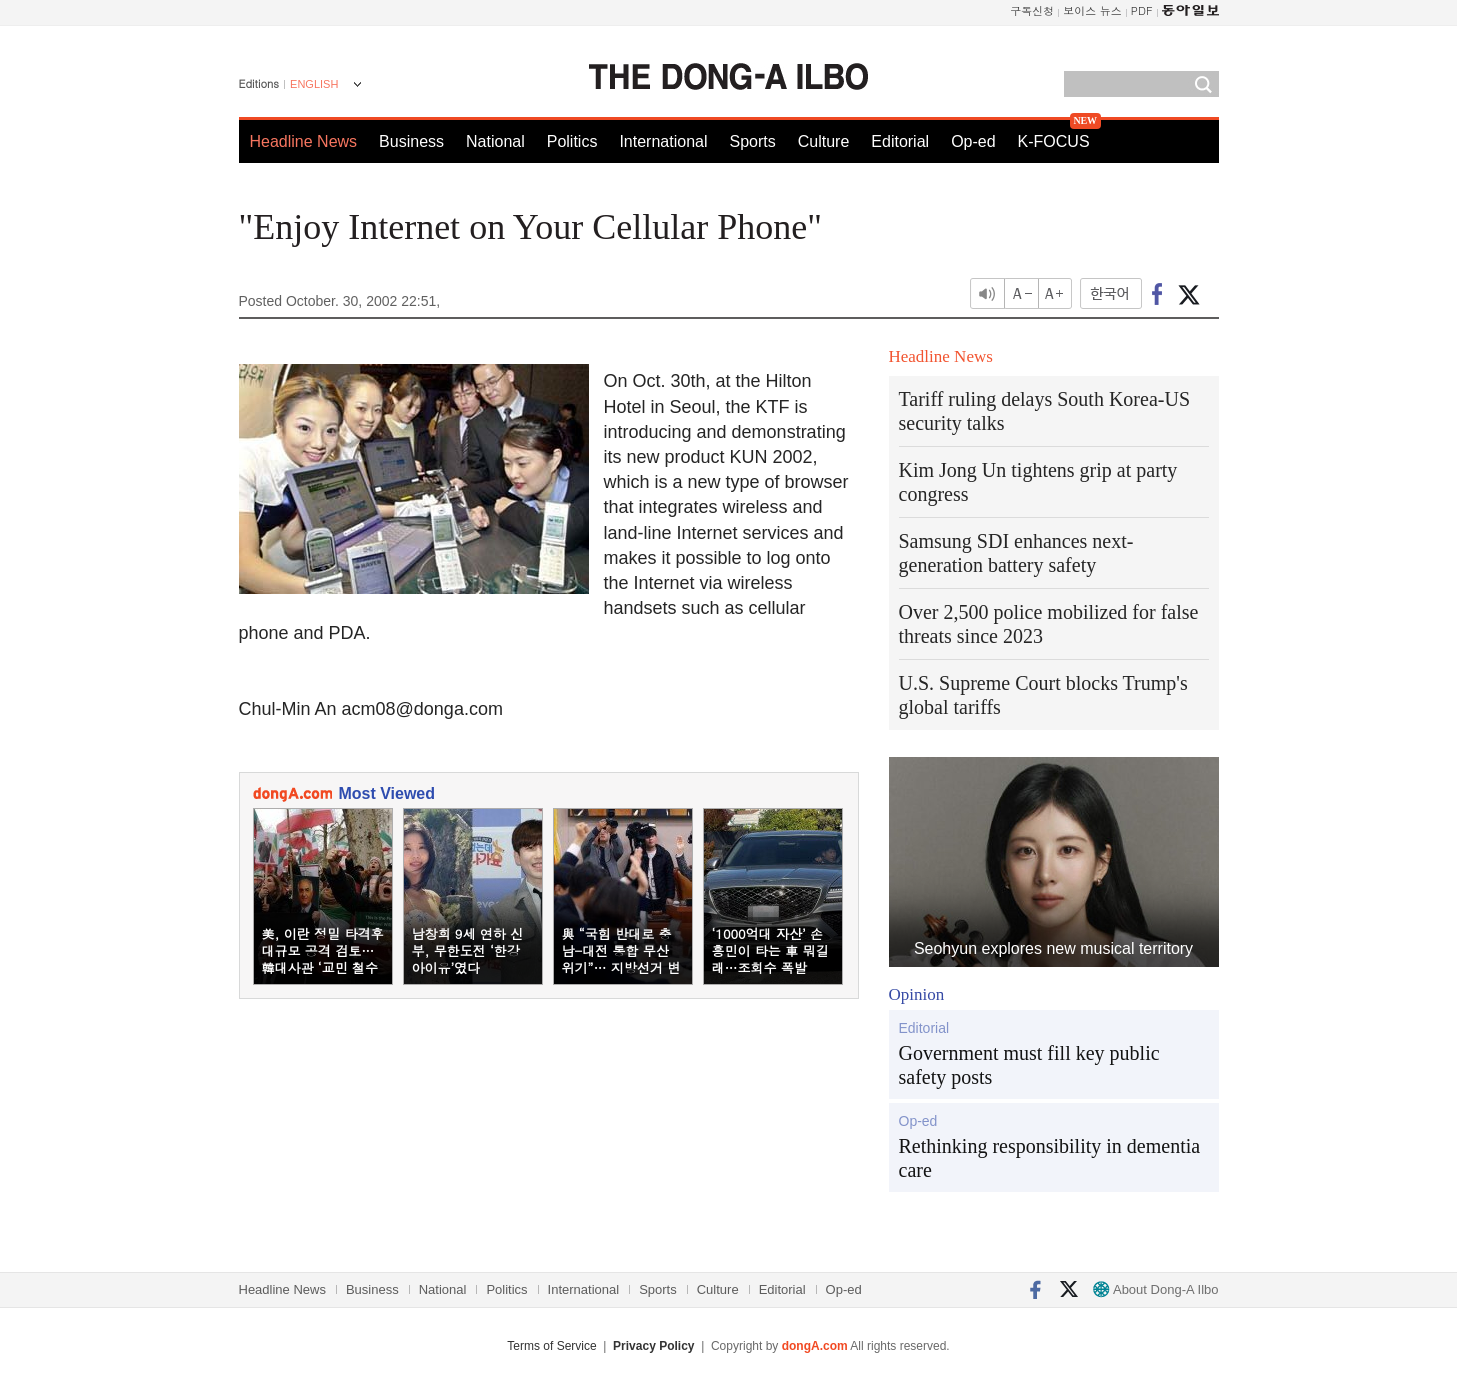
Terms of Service (551, 1346)
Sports (752, 141)
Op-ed (973, 141)
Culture (824, 141)
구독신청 (1032, 10)
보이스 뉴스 (1092, 10)
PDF (1142, 10)
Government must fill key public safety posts (1029, 1065)
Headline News (304, 141)
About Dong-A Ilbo (1155, 1289)
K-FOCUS (1054, 141)
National (495, 141)
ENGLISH (314, 84)
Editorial (900, 141)
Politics (572, 141)
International (663, 141)
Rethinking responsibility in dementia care (1050, 1158)
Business (411, 141)
